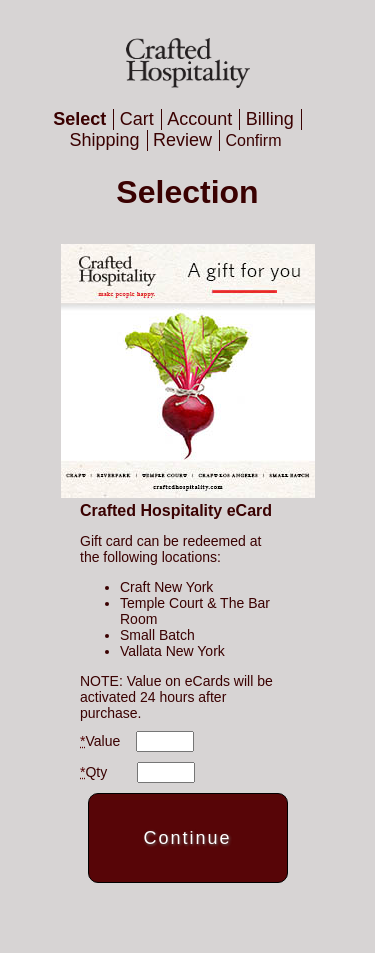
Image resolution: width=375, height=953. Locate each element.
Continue (187, 838)
